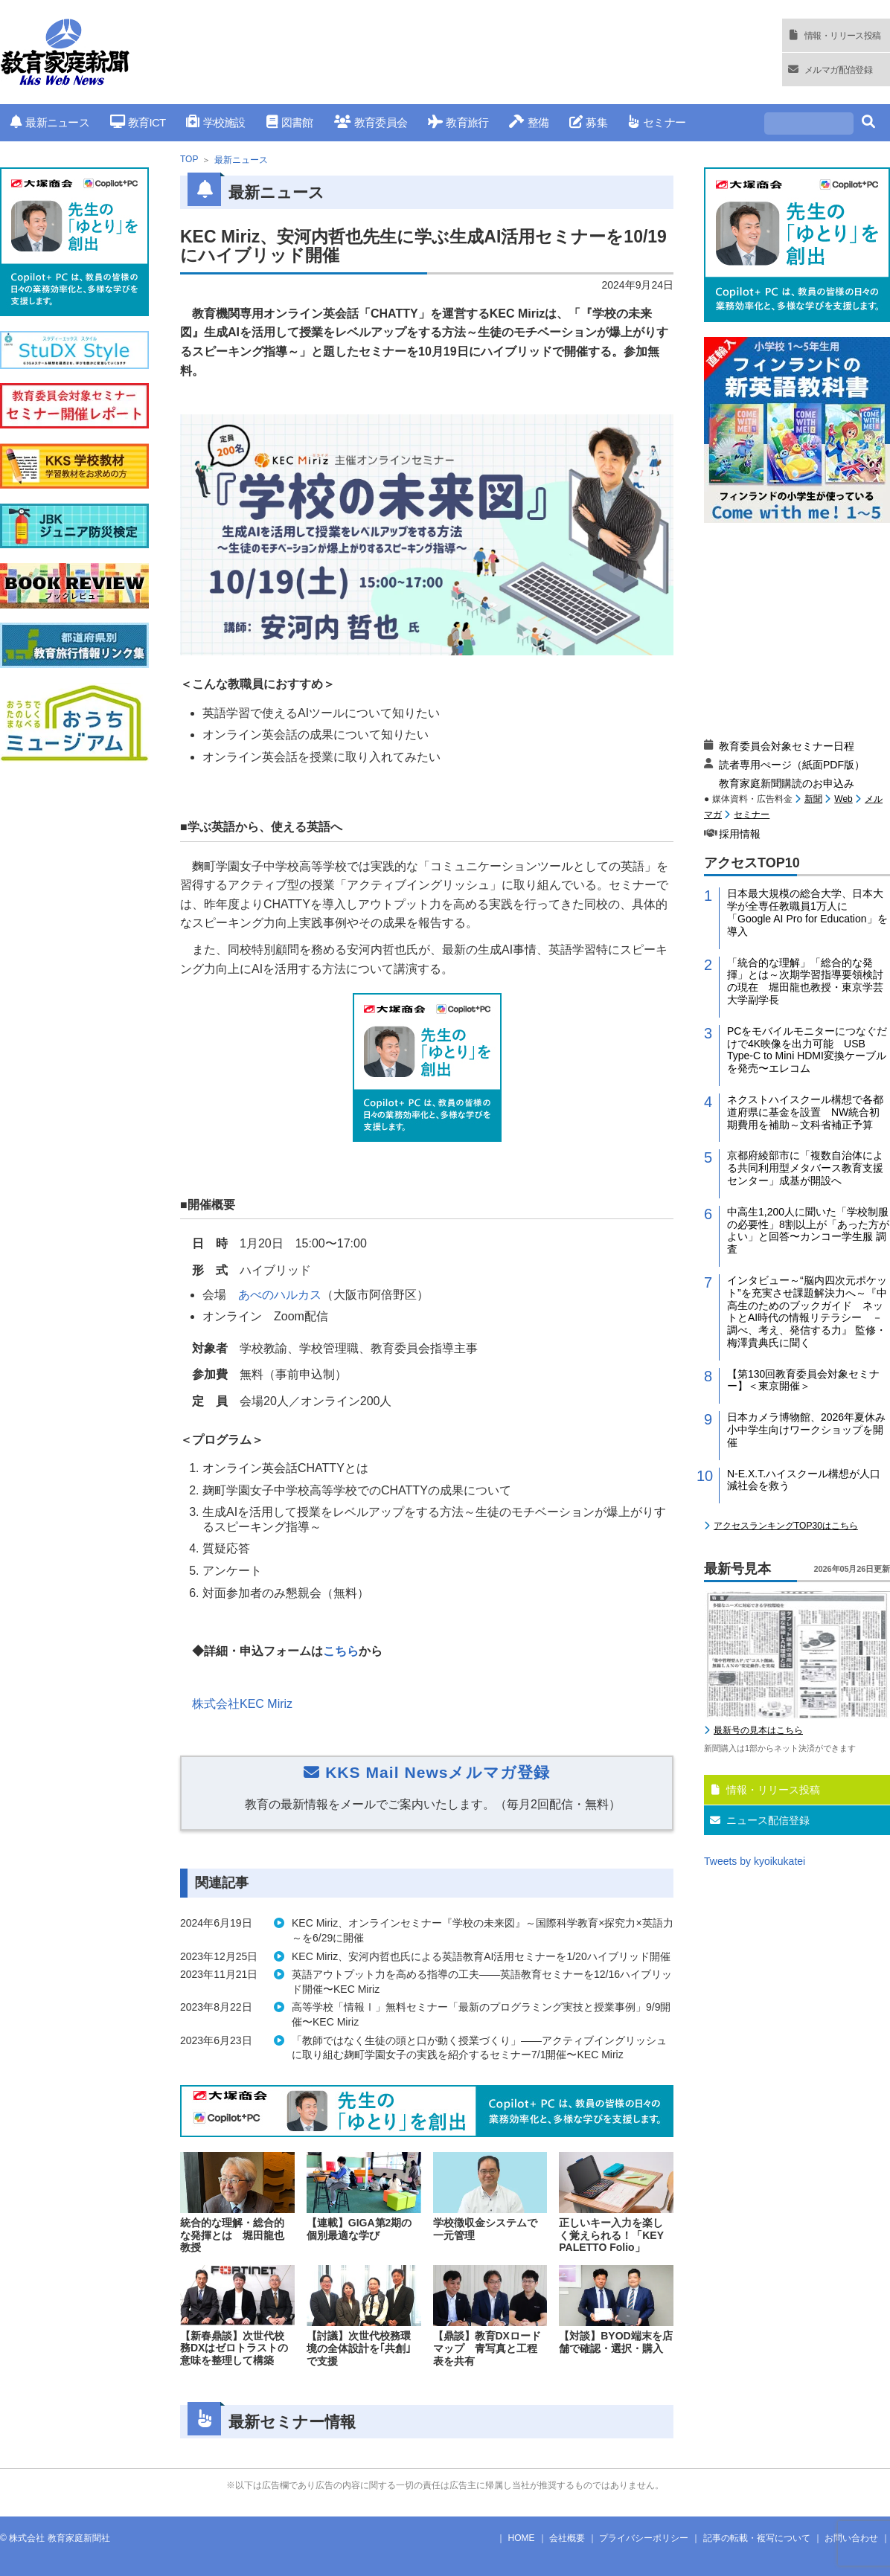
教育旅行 (458, 122)
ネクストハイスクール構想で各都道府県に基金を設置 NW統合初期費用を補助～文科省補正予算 (805, 1112)
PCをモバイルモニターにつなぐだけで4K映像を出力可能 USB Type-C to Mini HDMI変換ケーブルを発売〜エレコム (807, 1049)
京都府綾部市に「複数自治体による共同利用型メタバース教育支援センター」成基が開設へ (805, 1167)
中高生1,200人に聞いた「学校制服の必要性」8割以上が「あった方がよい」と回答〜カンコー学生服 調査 (808, 1230)
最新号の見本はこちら (758, 1730)
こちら (341, 1651)
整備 (528, 122)
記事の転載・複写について (756, 2538)
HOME (521, 2538)
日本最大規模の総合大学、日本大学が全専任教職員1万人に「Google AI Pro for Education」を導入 (807, 912)
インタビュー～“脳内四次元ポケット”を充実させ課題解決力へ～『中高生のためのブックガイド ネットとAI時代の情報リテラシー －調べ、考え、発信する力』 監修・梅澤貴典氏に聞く (807, 1311)
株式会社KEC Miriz (242, 1703)
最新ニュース (49, 122)
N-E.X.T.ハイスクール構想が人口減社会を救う (803, 1480)
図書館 (289, 122)
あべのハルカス (279, 1294)
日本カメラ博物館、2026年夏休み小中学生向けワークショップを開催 (806, 1429)
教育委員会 (371, 122)
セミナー (656, 122)
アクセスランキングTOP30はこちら (786, 1525)
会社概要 (567, 2538)
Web (843, 799)
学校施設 (215, 122)
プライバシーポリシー (643, 2538)
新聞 (813, 799)
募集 (588, 122)
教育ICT (138, 122)
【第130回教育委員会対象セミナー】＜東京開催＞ (803, 1380)
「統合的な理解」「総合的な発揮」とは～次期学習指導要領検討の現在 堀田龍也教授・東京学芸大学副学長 (805, 981)
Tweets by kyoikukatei (754, 1861)
